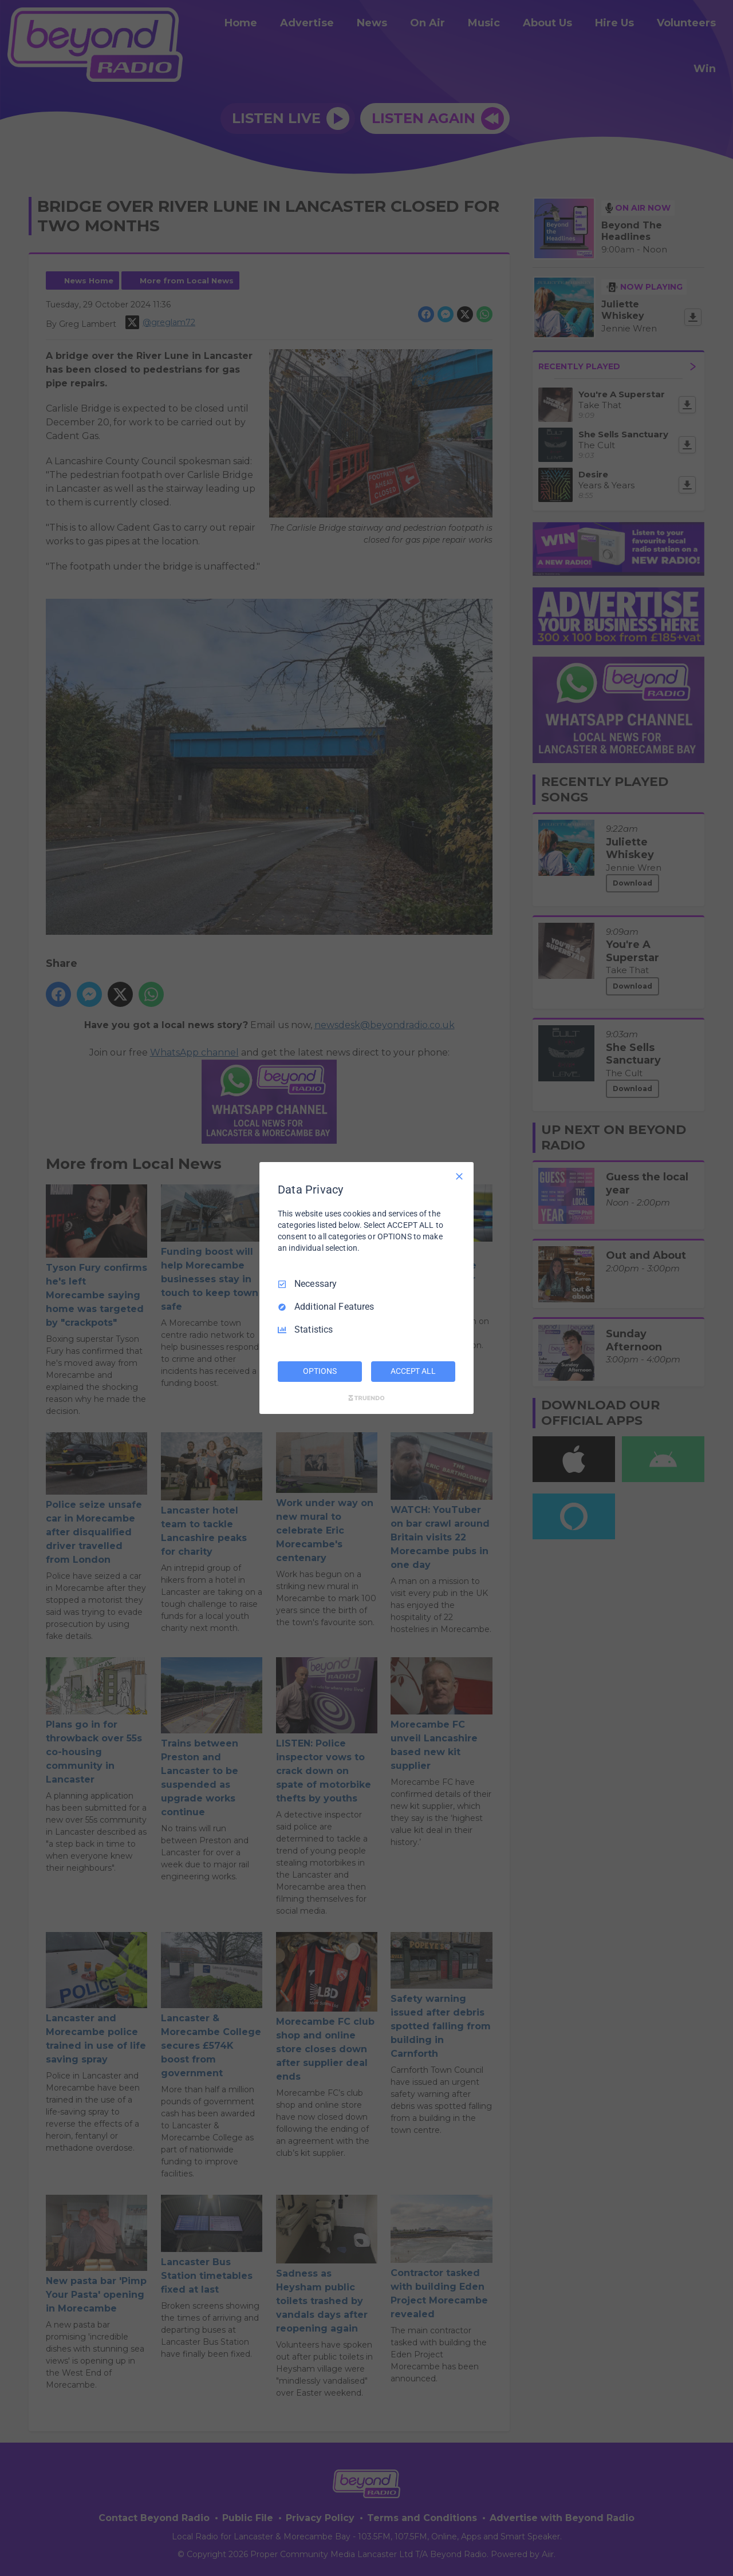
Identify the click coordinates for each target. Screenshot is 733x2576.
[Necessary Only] (459, 1176)
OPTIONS (319, 1371)
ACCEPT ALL (413, 1371)
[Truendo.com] (366, 1397)
